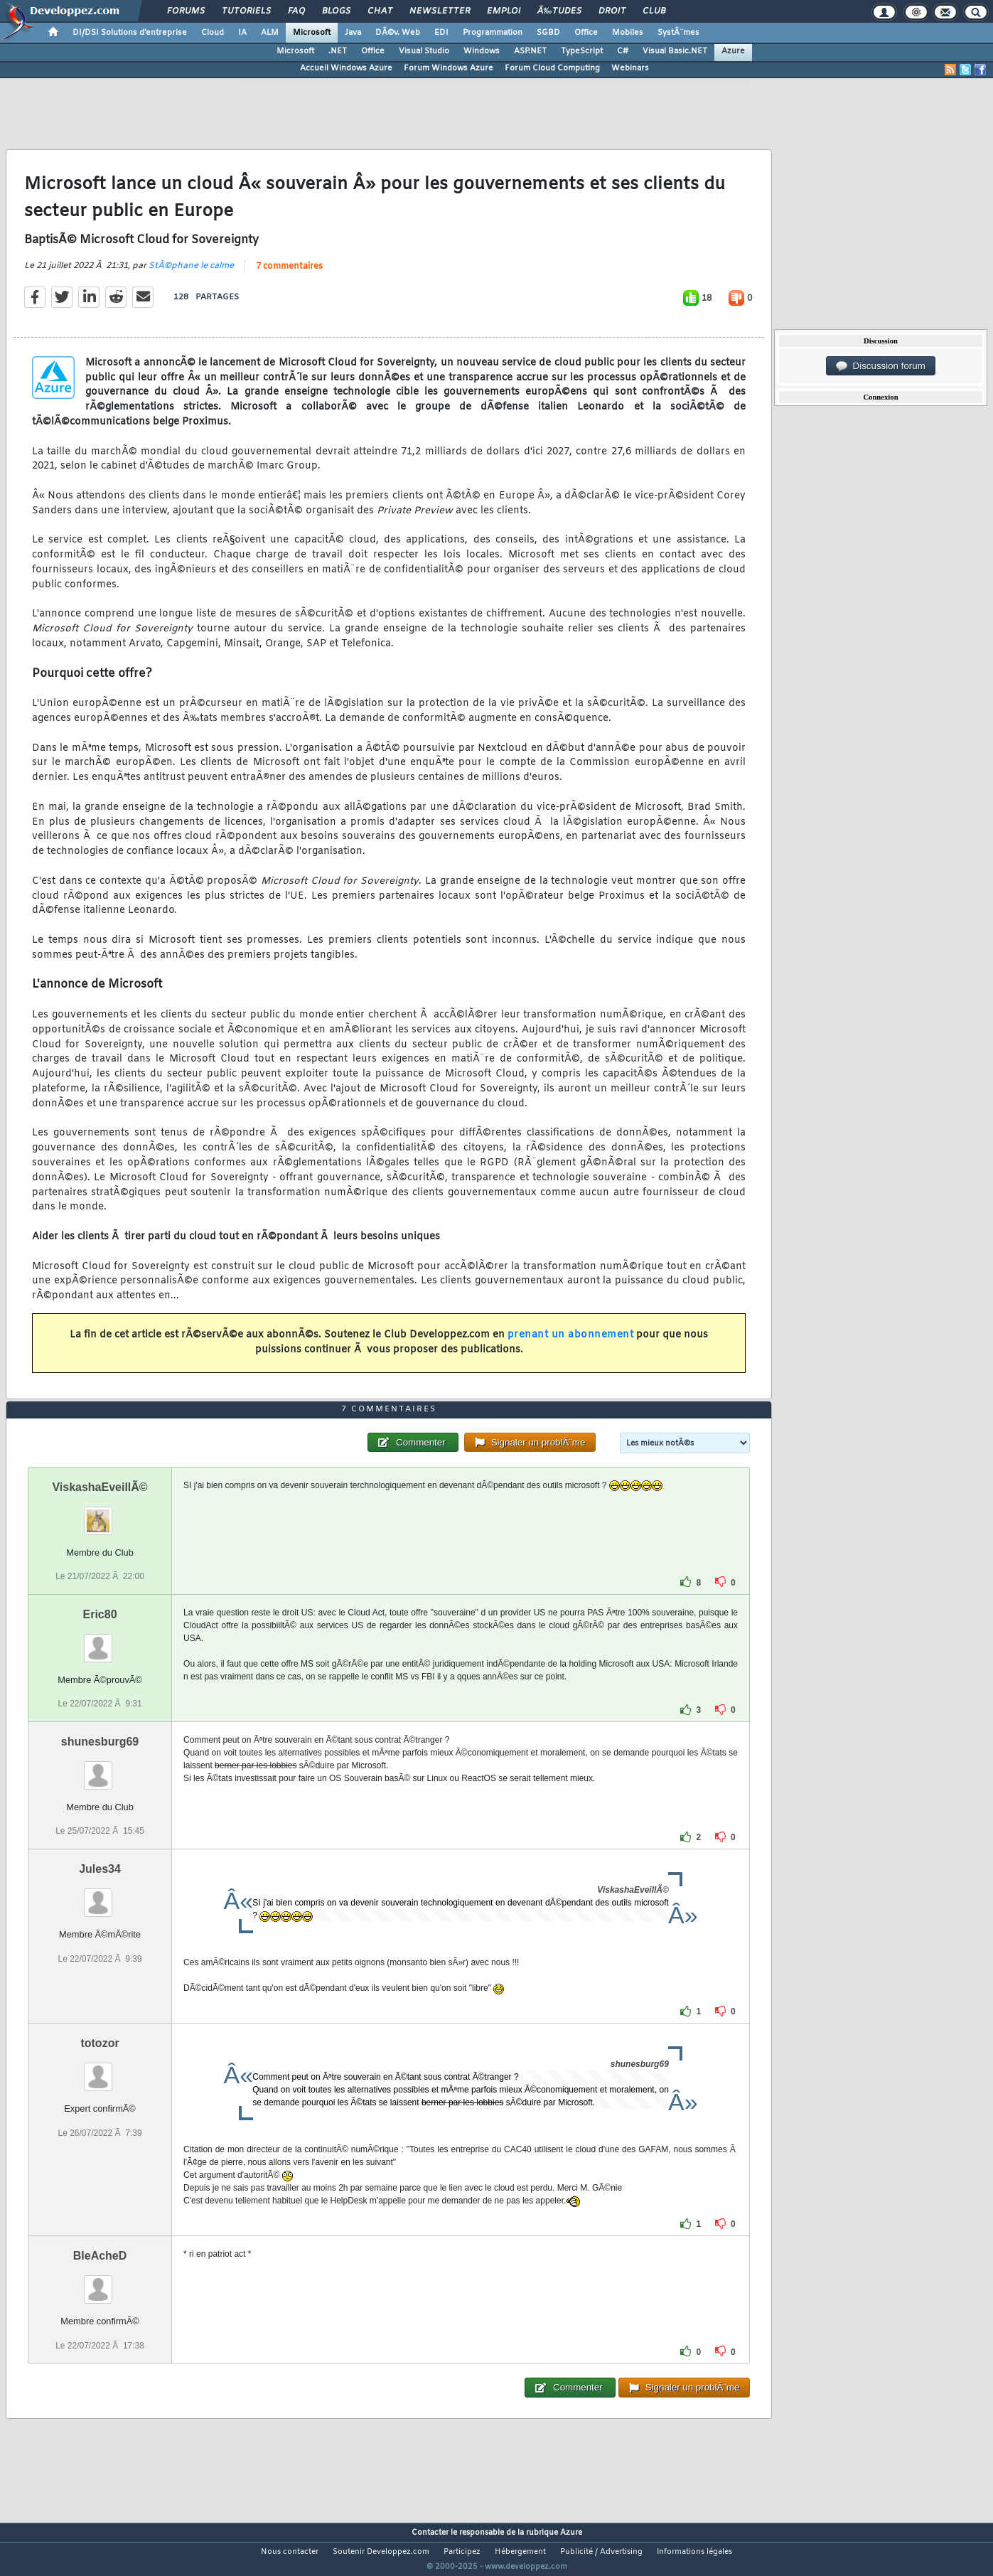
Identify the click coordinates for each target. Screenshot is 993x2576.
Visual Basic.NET (675, 51)
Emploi (503, 11)
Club (654, 11)
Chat (380, 11)
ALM (270, 33)
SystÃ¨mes (678, 33)
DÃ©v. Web (397, 33)
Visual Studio (424, 51)
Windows (481, 51)
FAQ (296, 11)
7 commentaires (289, 276)
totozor (99, 2070)
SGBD (548, 33)
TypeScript (582, 51)
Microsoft (312, 33)
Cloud (212, 33)
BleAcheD (100, 2283)
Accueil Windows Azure (346, 68)
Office (586, 33)
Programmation (492, 33)
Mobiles (627, 33)
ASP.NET (530, 51)
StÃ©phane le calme (191, 275)
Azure (733, 51)
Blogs (336, 11)
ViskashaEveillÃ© (99, 1514)
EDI (441, 33)
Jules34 (100, 1896)
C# (622, 51)
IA (242, 33)
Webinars (630, 68)
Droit (612, 11)
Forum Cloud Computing (552, 68)
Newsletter (439, 11)
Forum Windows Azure (448, 68)
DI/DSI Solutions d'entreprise (130, 33)
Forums (186, 11)
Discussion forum (880, 366)
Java (353, 33)
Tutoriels (246, 11)
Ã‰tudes (559, 11)
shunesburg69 (100, 1769)
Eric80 (100, 1641)
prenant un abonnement (571, 1344)
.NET (337, 51)
